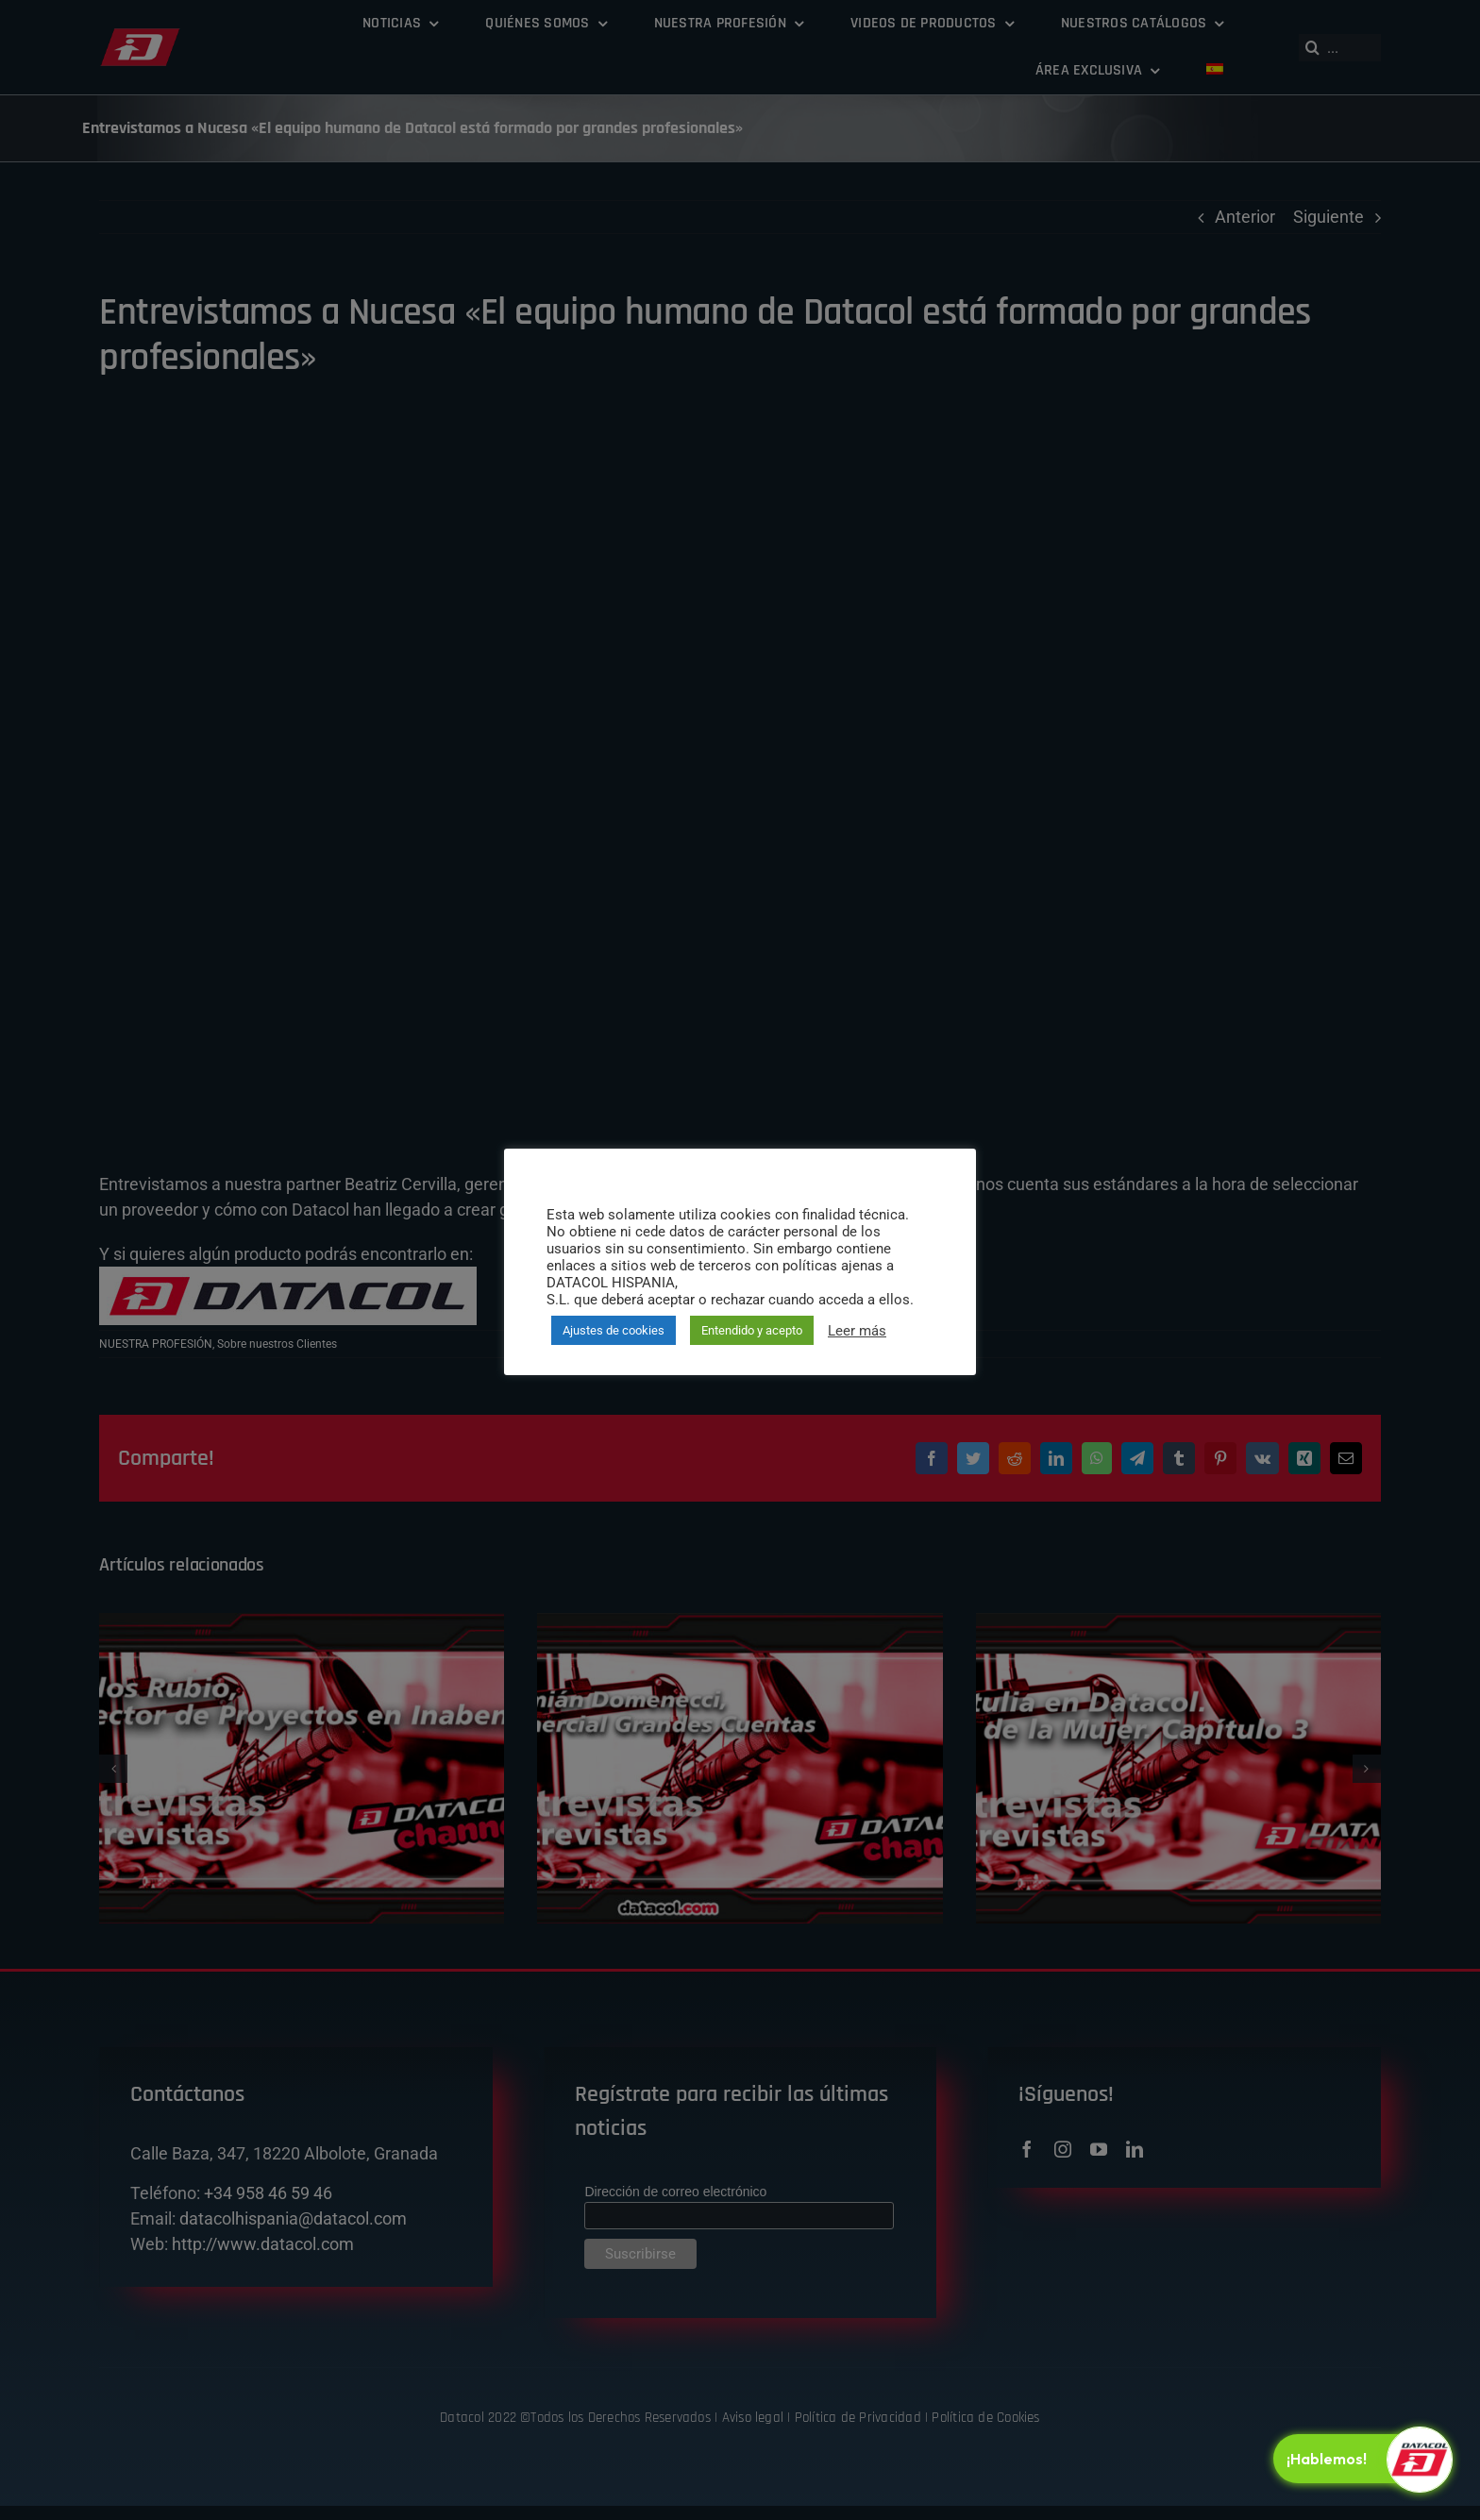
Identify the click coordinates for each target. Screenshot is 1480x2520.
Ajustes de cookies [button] (613, 1330)
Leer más (857, 1330)
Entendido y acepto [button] (751, 1330)
